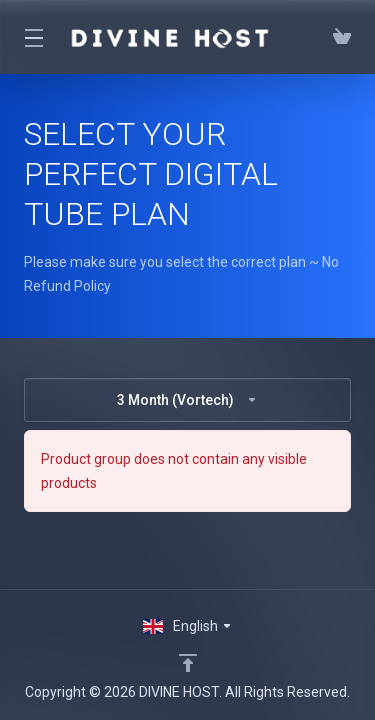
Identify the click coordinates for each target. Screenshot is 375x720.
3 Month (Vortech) (187, 400)
